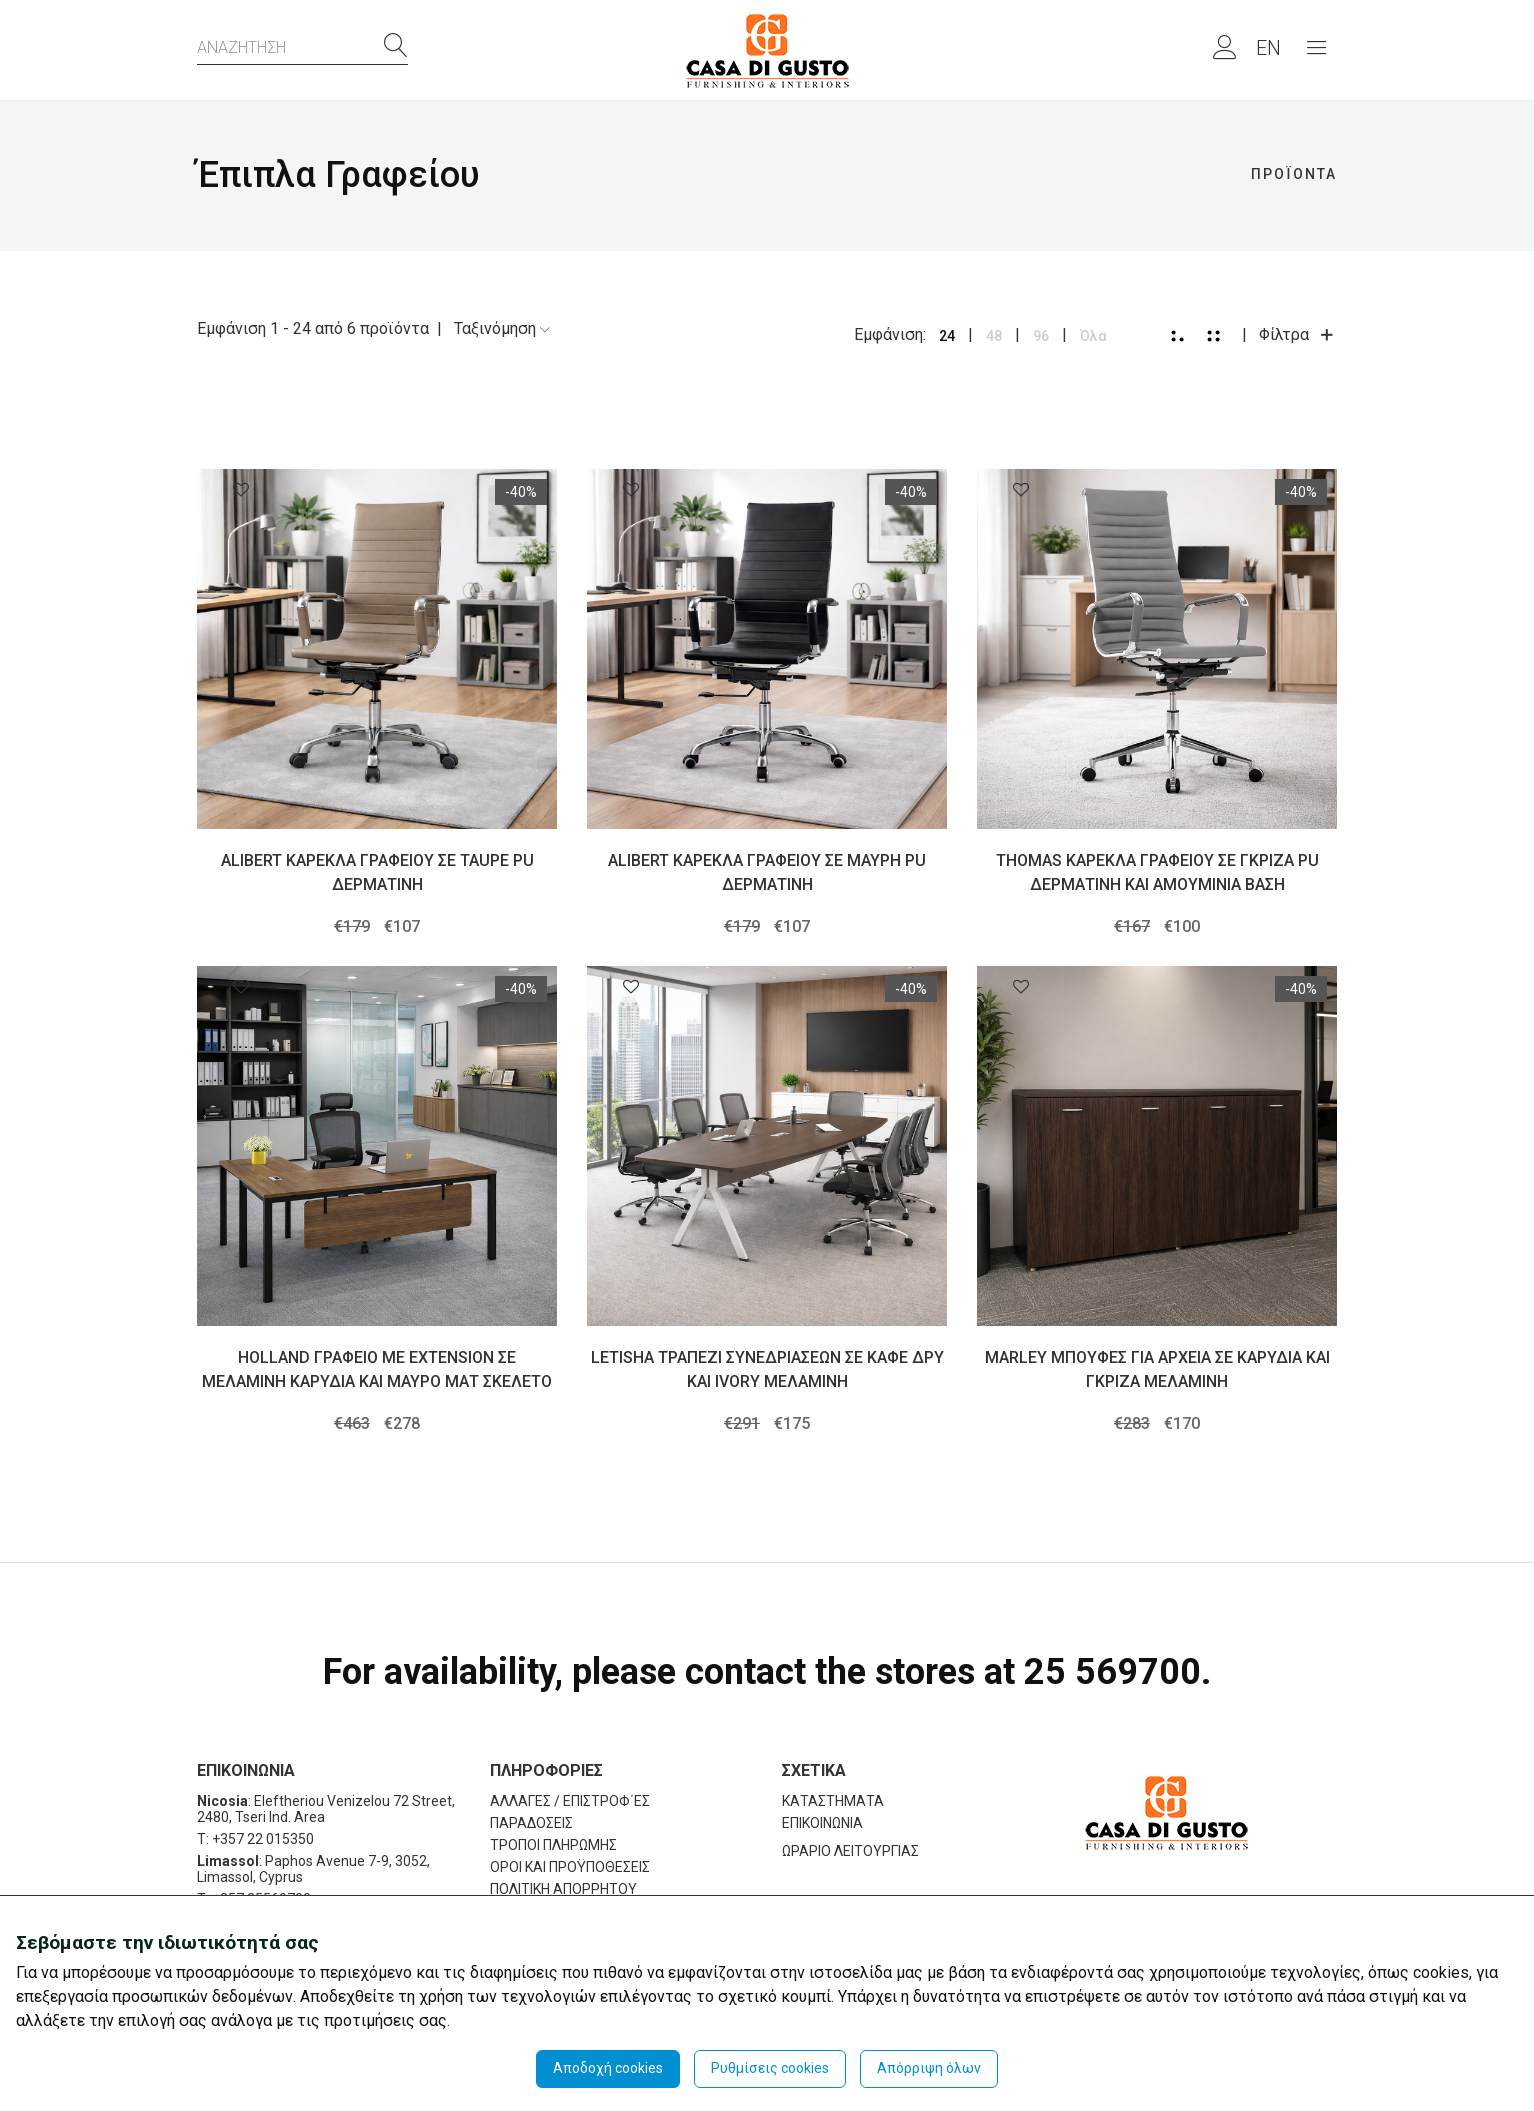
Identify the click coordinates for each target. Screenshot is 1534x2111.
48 (994, 336)
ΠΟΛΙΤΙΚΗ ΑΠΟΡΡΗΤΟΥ (563, 1889)
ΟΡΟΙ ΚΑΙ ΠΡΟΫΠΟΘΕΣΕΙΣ (570, 1867)
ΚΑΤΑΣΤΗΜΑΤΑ (833, 1801)
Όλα (1093, 336)
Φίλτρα (1298, 334)
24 (947, 336)
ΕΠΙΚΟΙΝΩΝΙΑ (822, 1823)
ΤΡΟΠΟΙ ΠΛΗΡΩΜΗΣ (553, 1845)
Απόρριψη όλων (929, 2068)
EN (1268, 48)
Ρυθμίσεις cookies (770, 2068)
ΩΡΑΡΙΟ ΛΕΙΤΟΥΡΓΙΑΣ (850, 1851)
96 (1041, 336)
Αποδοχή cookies (608, 2068)
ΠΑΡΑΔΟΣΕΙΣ (531, 1823)
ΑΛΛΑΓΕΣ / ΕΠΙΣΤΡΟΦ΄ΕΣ (570, 1801)
